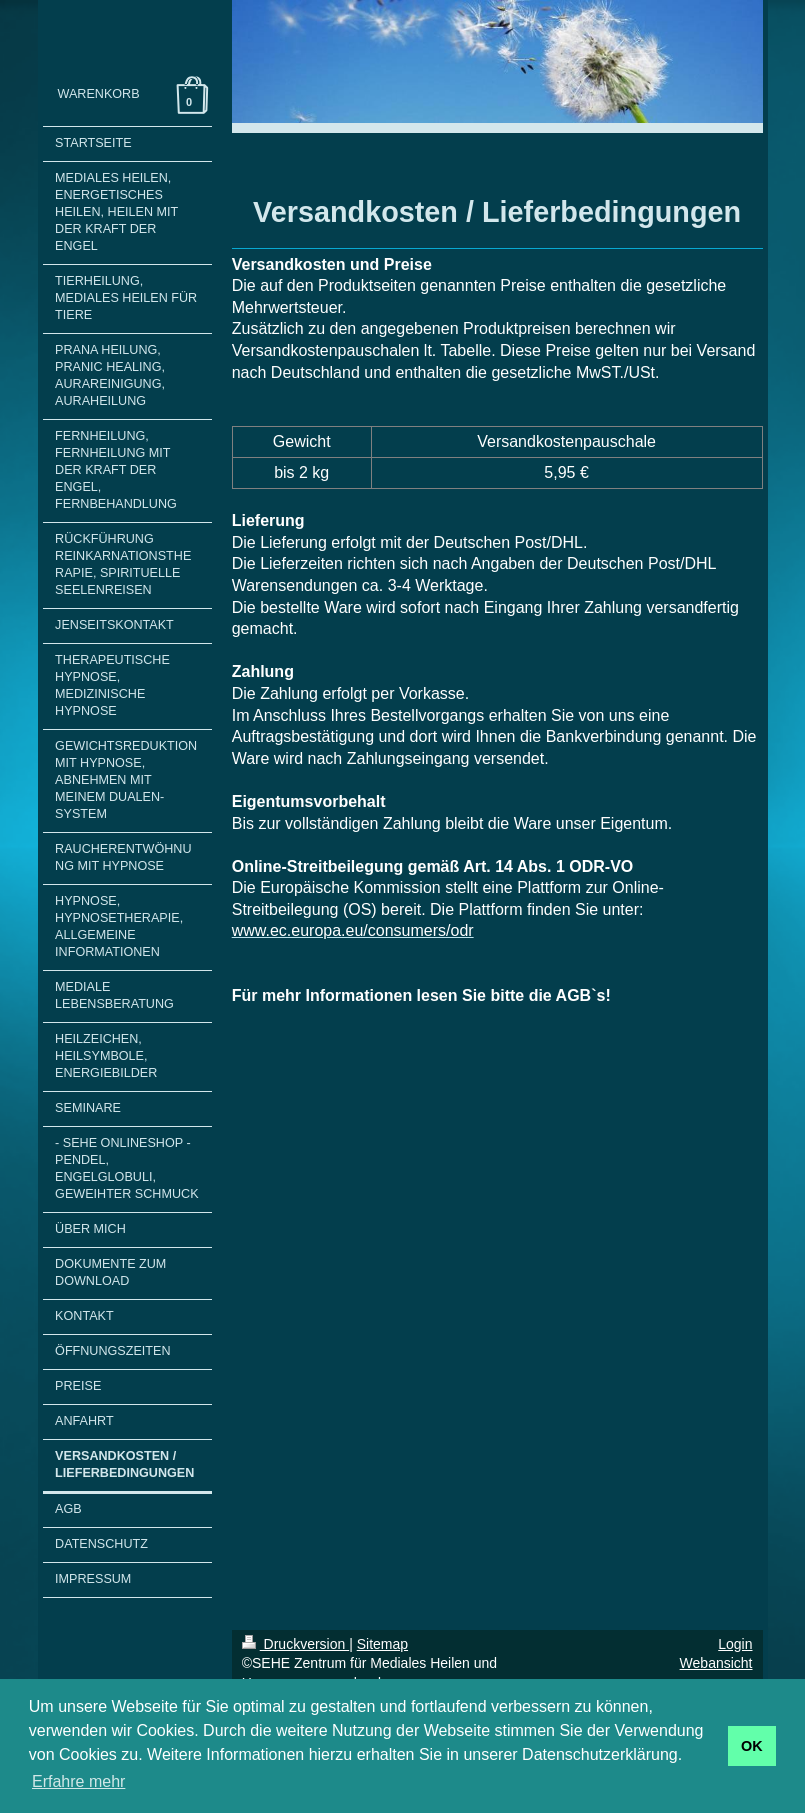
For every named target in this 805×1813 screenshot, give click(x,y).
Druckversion (295, 1644)
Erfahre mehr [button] (78, 1781)
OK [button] (752, 1746)
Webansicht (716, 1663)
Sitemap (382, 1644)
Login (735, 1644)
